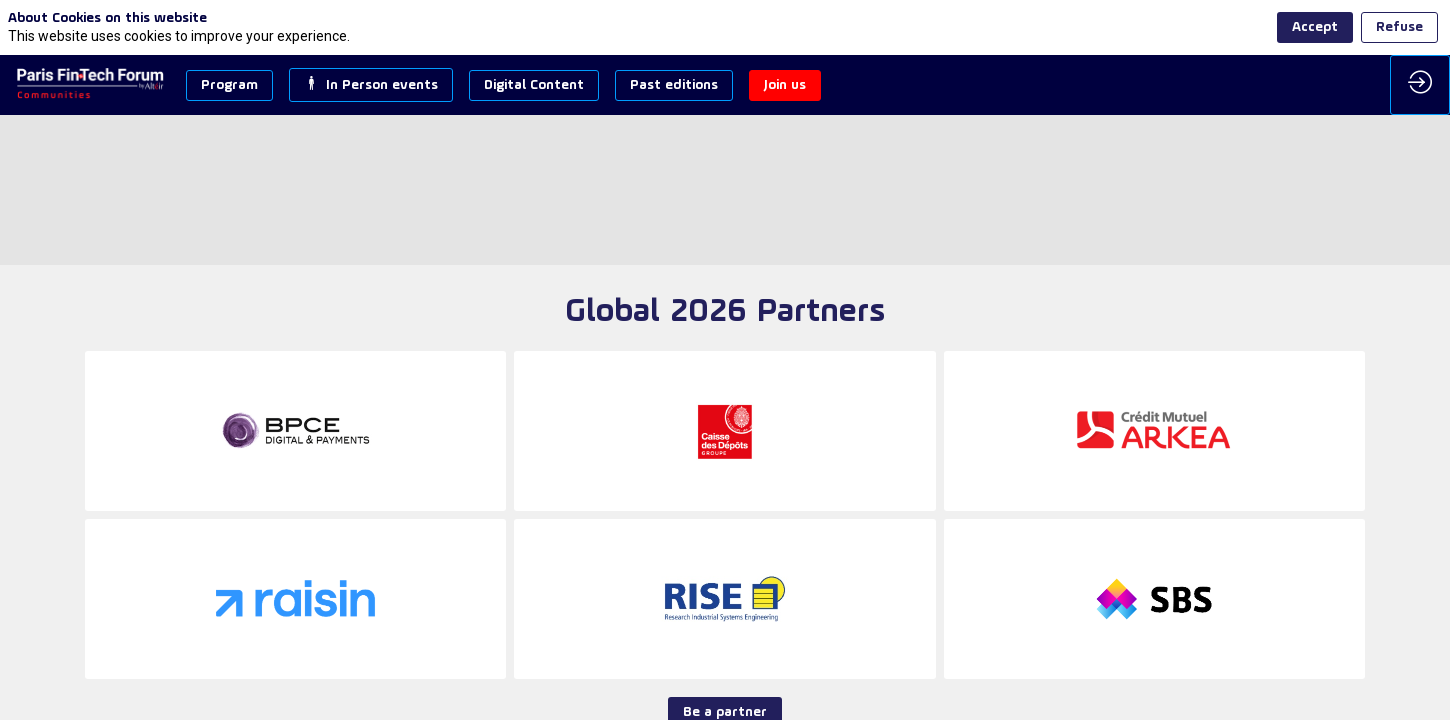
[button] (229, 85)
